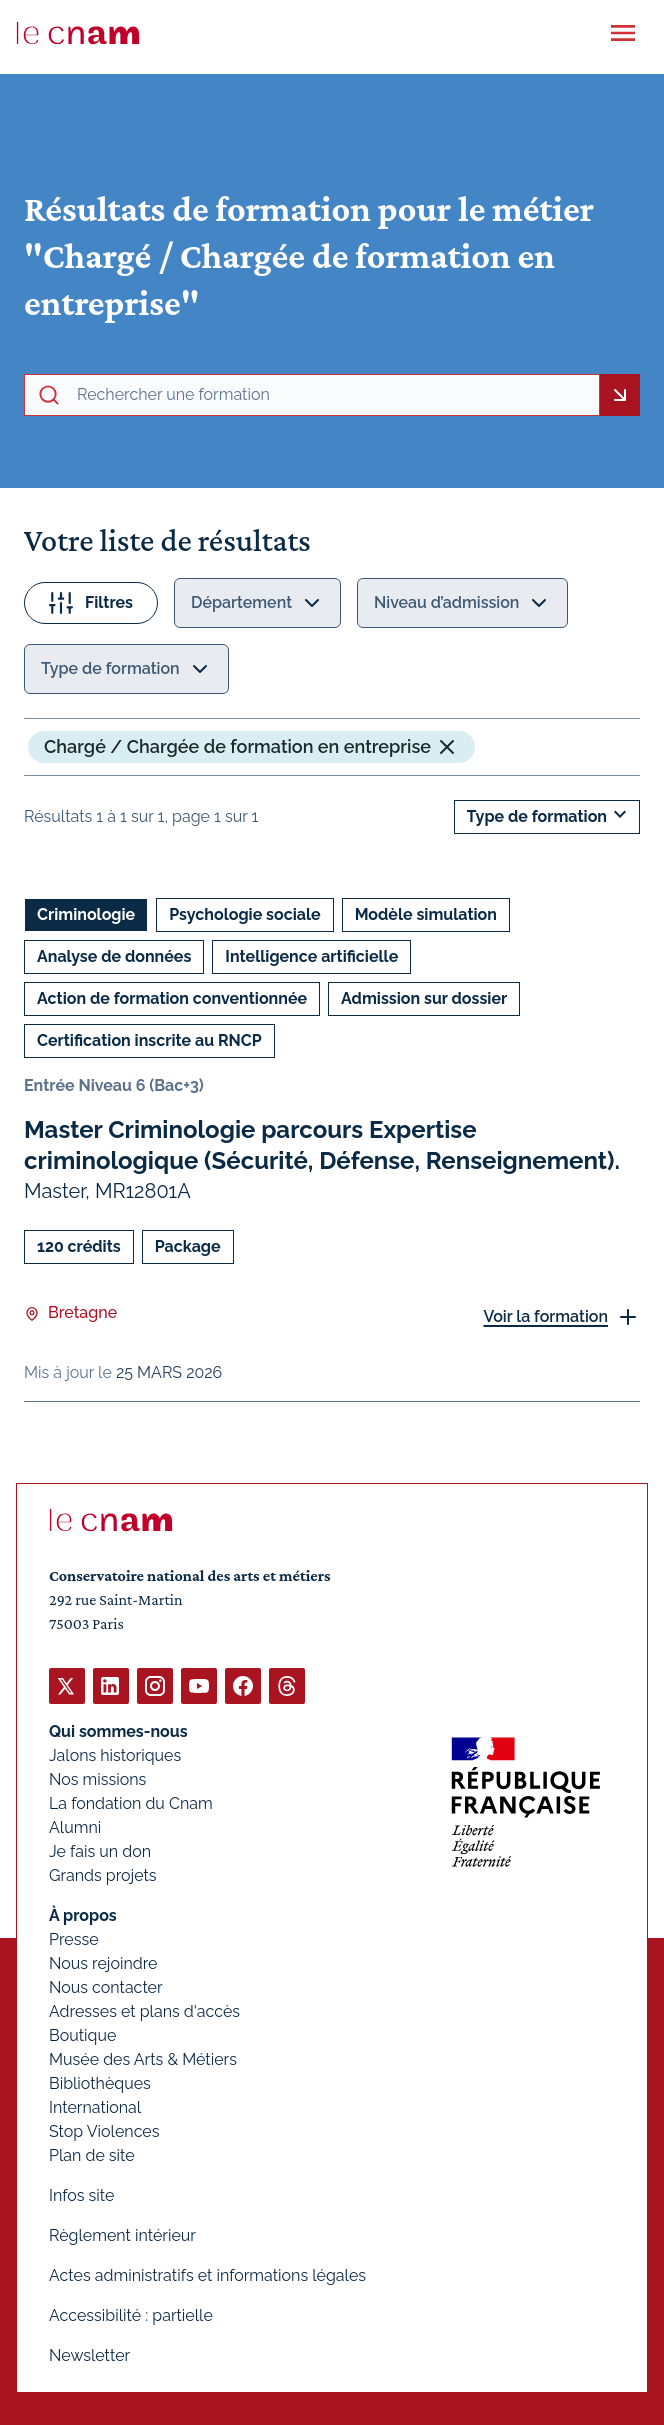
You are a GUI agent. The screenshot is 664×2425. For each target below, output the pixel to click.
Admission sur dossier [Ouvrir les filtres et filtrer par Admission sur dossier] (424, 998)
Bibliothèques (100, 2083)
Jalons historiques (115, 1755)
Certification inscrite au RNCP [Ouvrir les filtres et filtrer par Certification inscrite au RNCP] (149, 1040)
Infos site (81, 2195)
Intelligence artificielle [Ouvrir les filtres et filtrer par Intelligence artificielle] (311, 956)
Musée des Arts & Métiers (143, 2059)
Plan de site (92, 2155)
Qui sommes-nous (118, 1731)
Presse (74, 1939)
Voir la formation (545, 1316)
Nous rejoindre (103, 1963)
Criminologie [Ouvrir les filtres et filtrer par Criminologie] (86, 914)
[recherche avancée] (334, 395)
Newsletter (89, 2355)
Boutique (82, 2035)
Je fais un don (100, 1851)
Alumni (75, 1827)
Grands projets (103, 1875)
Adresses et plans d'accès (144, 2011)
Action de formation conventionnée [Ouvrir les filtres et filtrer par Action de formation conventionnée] (172, 998)
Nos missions (97, 1779)
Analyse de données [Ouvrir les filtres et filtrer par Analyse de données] (114, 956)
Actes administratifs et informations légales (207, 2275)
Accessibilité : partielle (131, 2315)
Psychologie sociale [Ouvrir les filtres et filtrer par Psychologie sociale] (244, 914)
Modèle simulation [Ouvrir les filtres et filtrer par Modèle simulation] (426, 914)
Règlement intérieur (122, 2235)
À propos (83, 1915)
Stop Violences (104, 2131)
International (95, 2107)
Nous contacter (106, 1987)
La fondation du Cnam (131, 1803)
